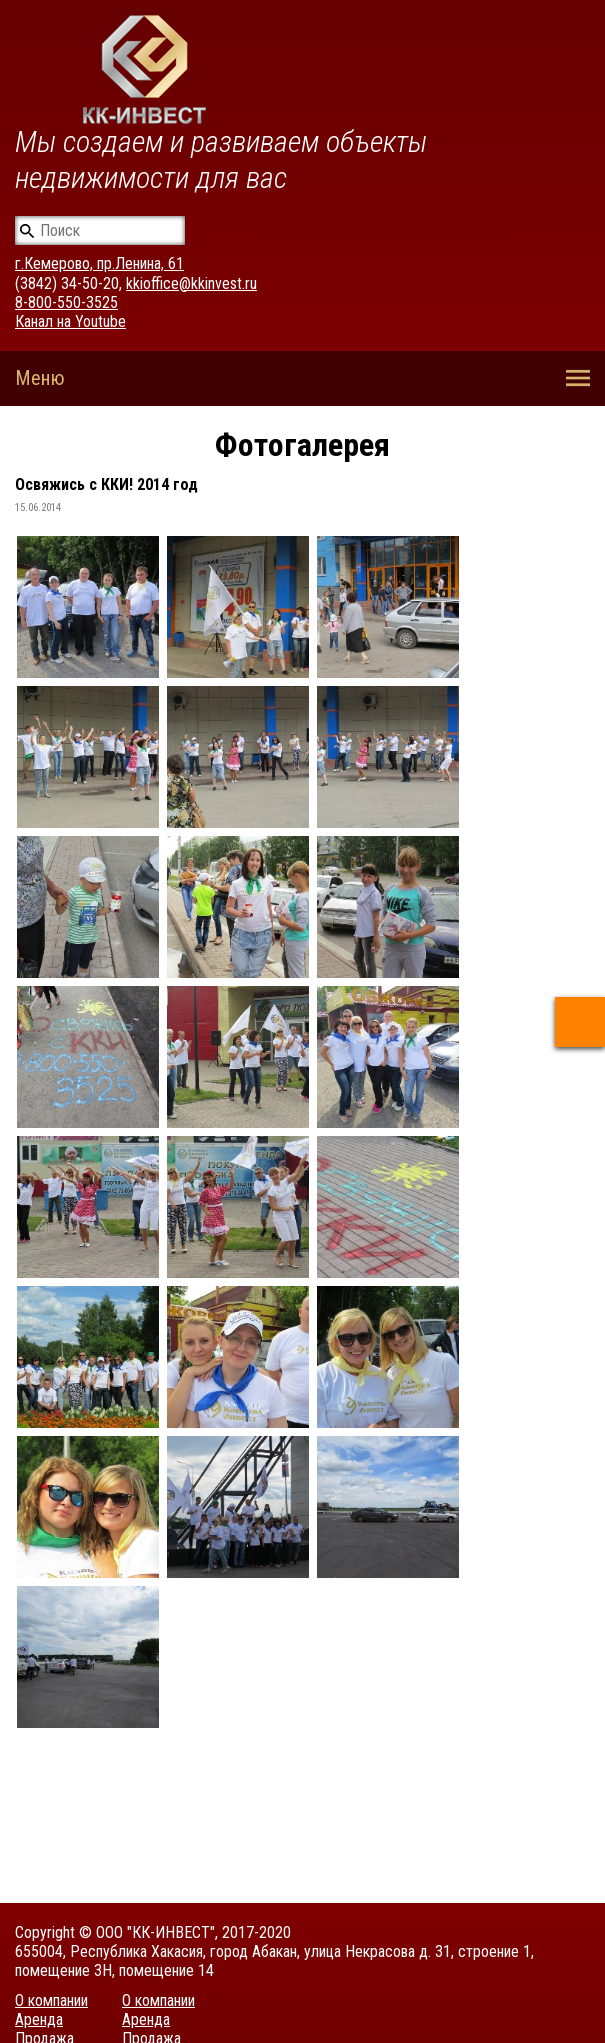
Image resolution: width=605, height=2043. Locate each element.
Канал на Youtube (70, 321)
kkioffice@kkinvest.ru (191, 283)
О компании (51, 2000)
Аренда (39, 2019)
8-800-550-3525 (66, 302)
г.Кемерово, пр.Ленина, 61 (99, 263)
